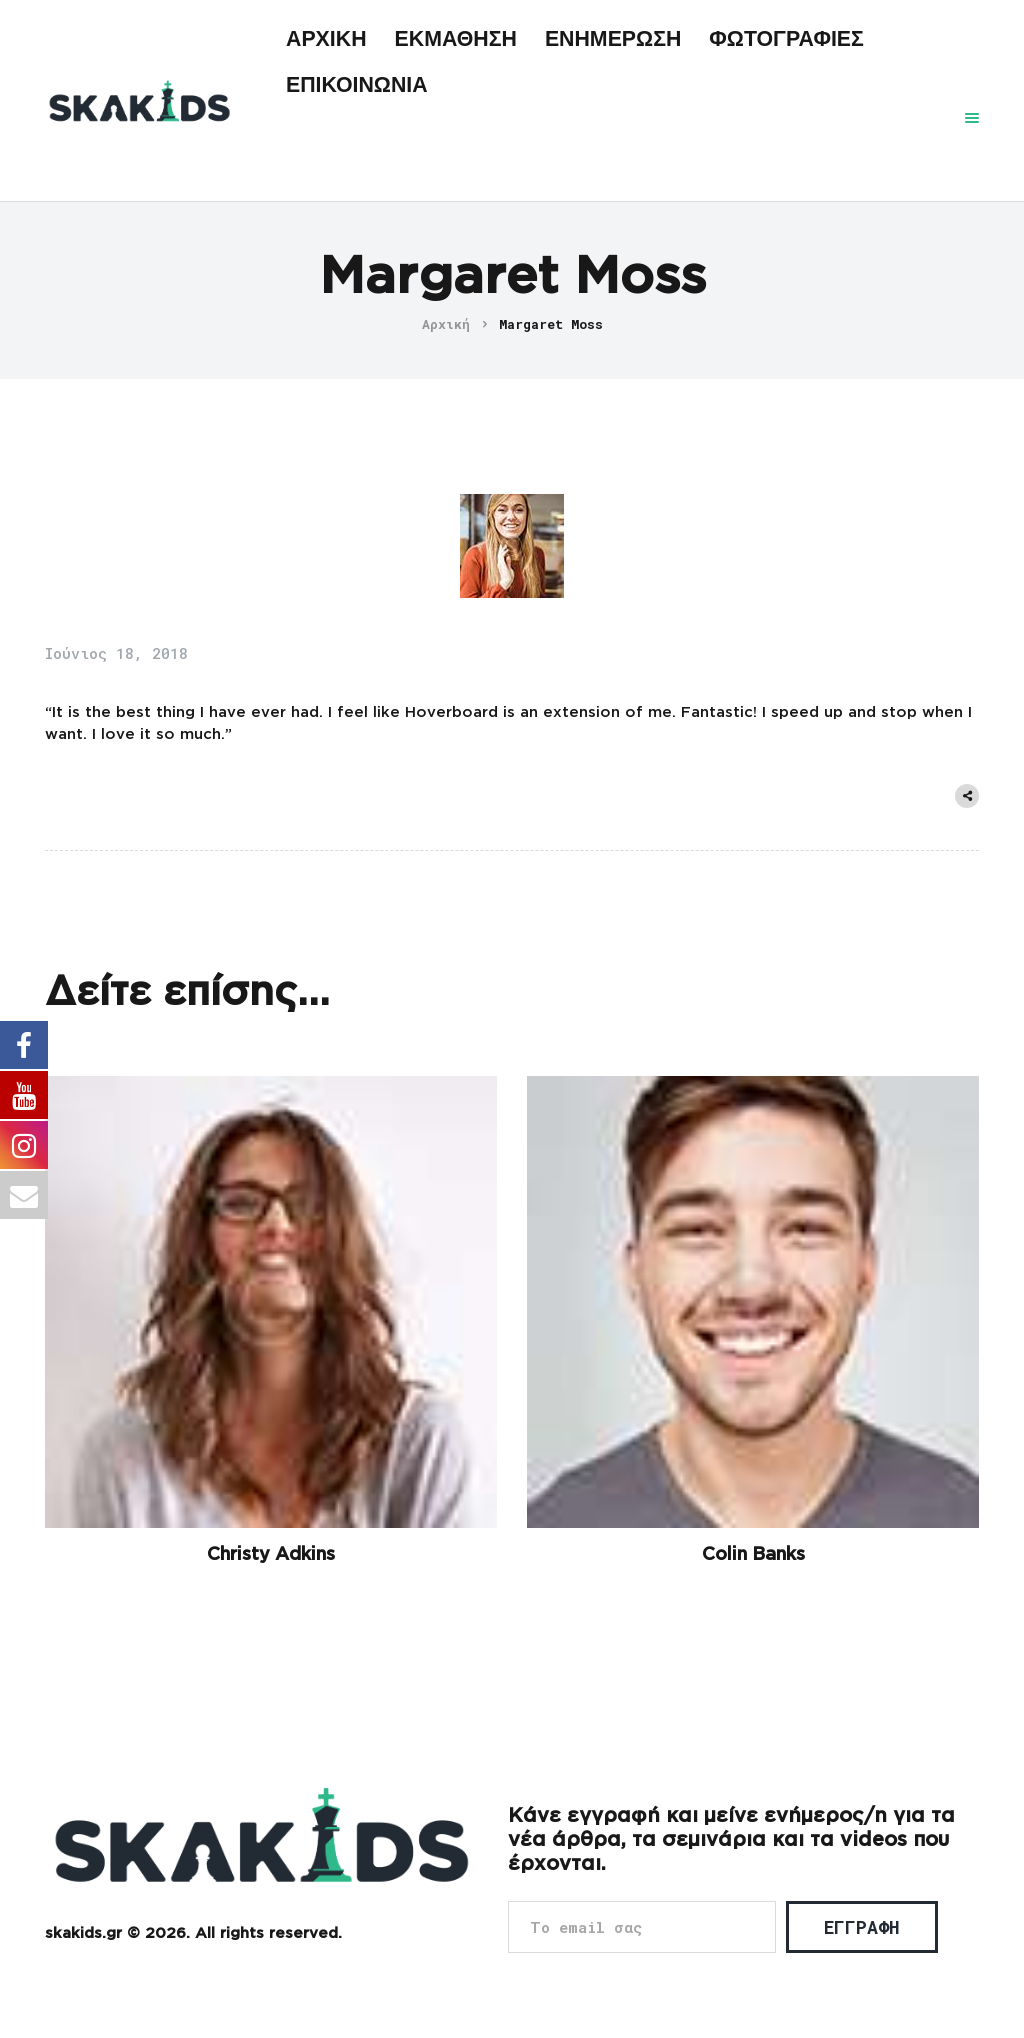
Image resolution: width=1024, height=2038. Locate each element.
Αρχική (446, 324)
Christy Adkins (271, 1555)
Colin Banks (753, 1555)
